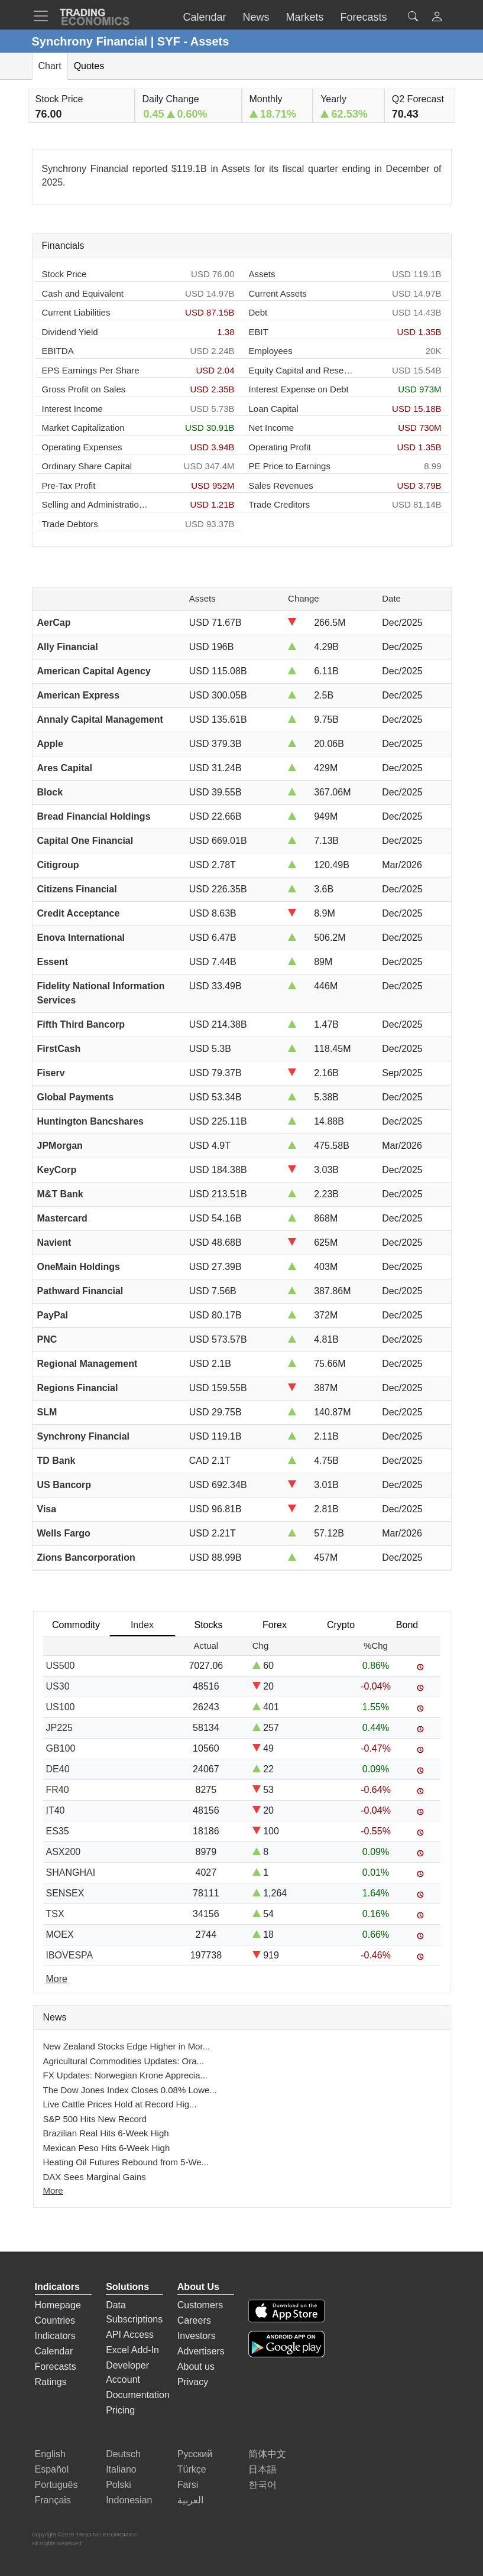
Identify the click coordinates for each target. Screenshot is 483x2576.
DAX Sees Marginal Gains (94, 2177)
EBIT (258, 332)
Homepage (58, 2305)
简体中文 (267, 2454)
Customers (200, 2305)
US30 (58, 1686)
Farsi (188, 2485)
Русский (194, 2454)
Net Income (271, 428)
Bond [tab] (407, 1625)
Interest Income (72, 409)
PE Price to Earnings (289, 466)
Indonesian (129, 2500)
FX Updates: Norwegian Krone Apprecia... (125, 2075)
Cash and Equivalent (83, 293)
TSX (55, 1914)
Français (53, 2500)
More (53, 2190)
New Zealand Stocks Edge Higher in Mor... (126, 2046)
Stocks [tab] (208, 1625)
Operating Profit (280, 447)
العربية (190, 2500)
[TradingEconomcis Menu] (44, 16)
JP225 (59, 1728)
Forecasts (55, 2366)
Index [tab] (142, 1625)
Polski (118, 2485)
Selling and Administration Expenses (95, 504)
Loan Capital (274, 409)
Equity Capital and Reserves (302, 370)
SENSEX (65, 1893)
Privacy (192, 2382)
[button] (436, 18)
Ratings (51, 2382)
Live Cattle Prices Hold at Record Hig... (120, 2104)
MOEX (60, 1934)
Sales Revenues (281, 485)
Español (52, 2469)
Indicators (55, 2336)
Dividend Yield (70, 332)
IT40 (55, 1810)
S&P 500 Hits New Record (95, 2119)
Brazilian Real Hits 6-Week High (106, 2133)
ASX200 (63, 1852)
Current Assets (278, 293)
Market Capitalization (83, 428)
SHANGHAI (71, 1872)
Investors (196, 2336)
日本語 (262, 2469)
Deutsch (123, 2454)
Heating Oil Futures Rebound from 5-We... (126, 2162)
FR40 (57, 1790)
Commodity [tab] (76, 1625)
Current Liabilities (76, 312)
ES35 (57, 1831)
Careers (194, 2320)
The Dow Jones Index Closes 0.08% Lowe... (130, 2090)
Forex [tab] (274, 1625)
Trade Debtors (70, 524)
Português (56, 2485)
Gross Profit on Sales (84, 389)
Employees (271, 351)
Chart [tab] (49, 66)
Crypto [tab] (341, 1625)
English (50, 2454)
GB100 (61, 1748)
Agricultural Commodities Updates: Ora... (124, 2061)
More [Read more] (56, 1979)
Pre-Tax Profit (69, 485)
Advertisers (201, 2351)
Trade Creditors (279, 504)
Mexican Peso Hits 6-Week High (106, 2148)
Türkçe (191, 2469)
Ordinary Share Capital (87, 466)
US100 (60, 1707)
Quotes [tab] (89, 66)
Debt (258, 312)
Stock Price (64, 274)
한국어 (262, 2485)
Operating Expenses (82, 447)
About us (196, 2366)
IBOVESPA (69, 1955)
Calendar (54, 2351)
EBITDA (58, 351)
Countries (55, 2320)
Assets (262, 274)
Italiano (121, 2469)
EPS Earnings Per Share (91, 370)
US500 (60, 1666)
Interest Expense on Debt (299, 389)
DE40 (58, 1769)
